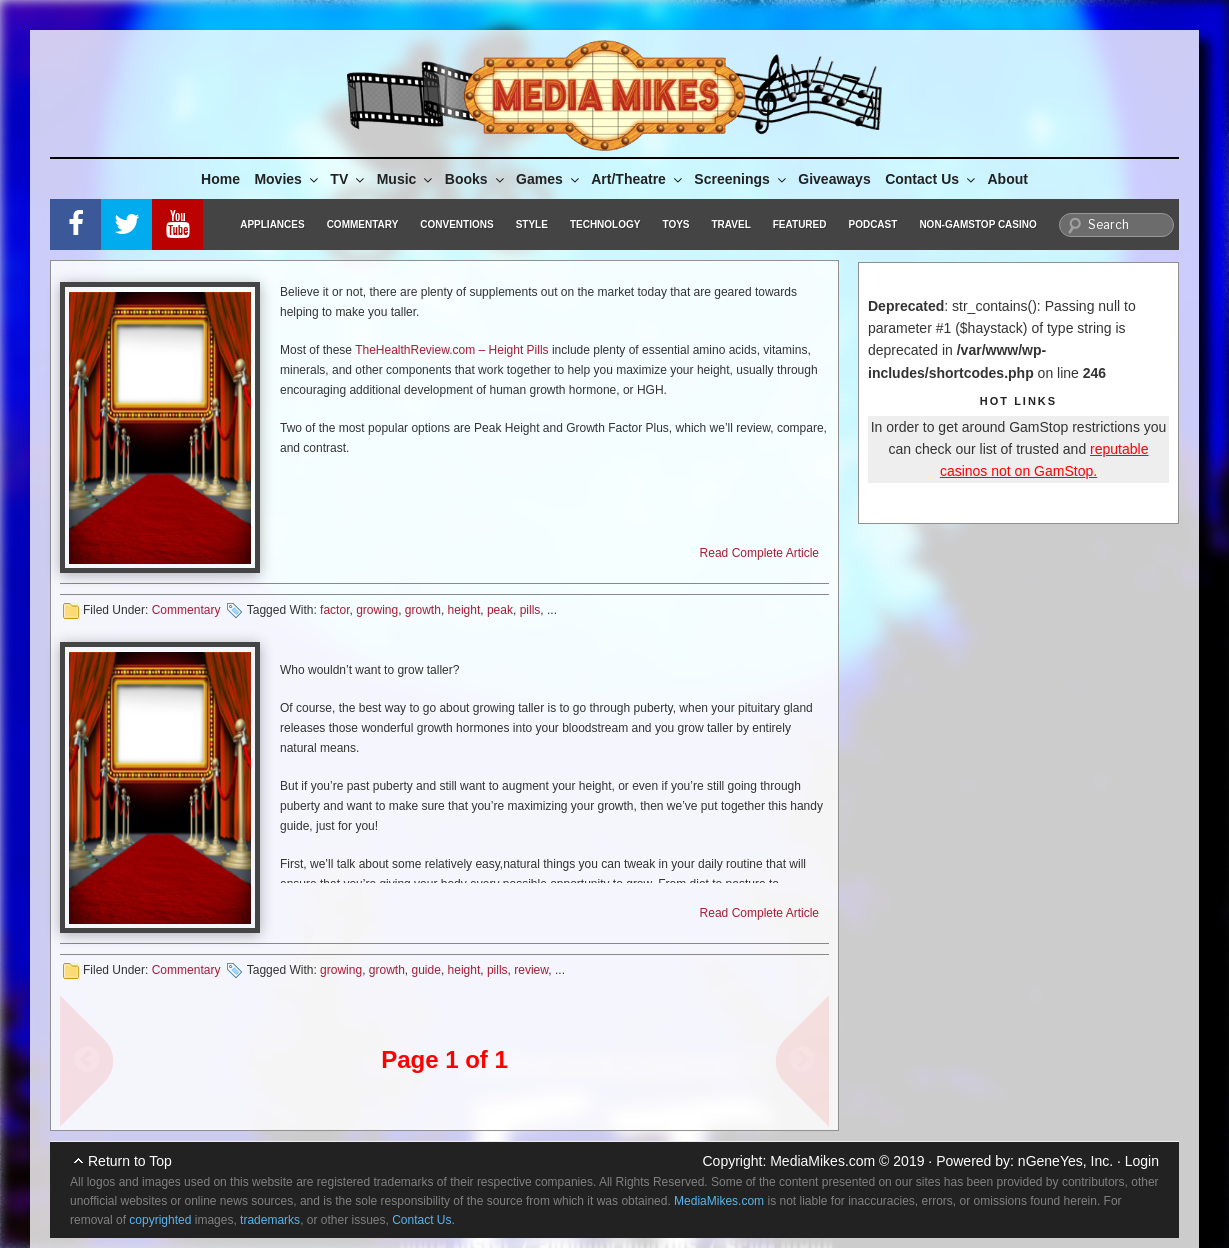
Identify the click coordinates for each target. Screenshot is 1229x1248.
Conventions (456, 224)
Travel (731, 224)
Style (532, 224)
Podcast (872, 224)
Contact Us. (423, 1220)
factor (334, 610)
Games (549, 179)
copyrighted (160, 1220)
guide (426, 970)
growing (377, 610)
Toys (675, 224)
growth (423, 610)
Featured (800, 224)
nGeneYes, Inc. (1065, 1161)
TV (348, 179)
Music (406, 179)
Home (220, 179)
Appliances (272, 224)
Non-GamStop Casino (977, 224)
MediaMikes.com (822, 1161)
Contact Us (931, 179)
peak (500, 610)
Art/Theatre (638, 179)
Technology (605, 224)
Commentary (363, 224)
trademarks (270, 1220)
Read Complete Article (759, 553)
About (1008, 179)
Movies (287, 179)
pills (530, 610)
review (531, 970)
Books (476, 179)
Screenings (741, 179)
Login (1142, 1161)
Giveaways (834, 179)
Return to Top (130, 1161)
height (464, 610)
